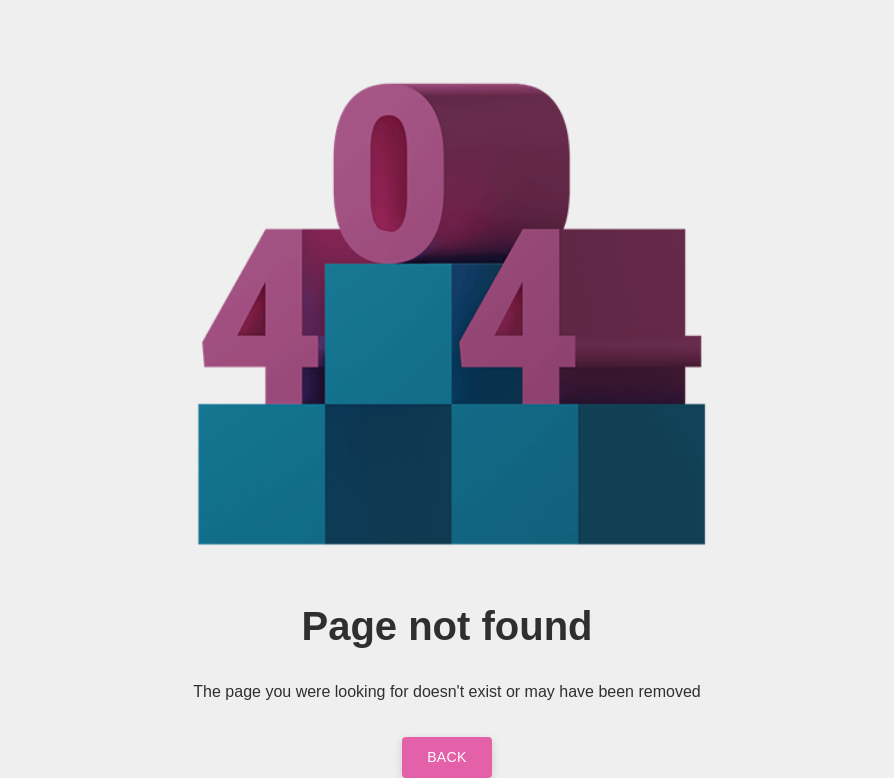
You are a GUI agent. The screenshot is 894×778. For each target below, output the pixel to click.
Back (447, 757)
